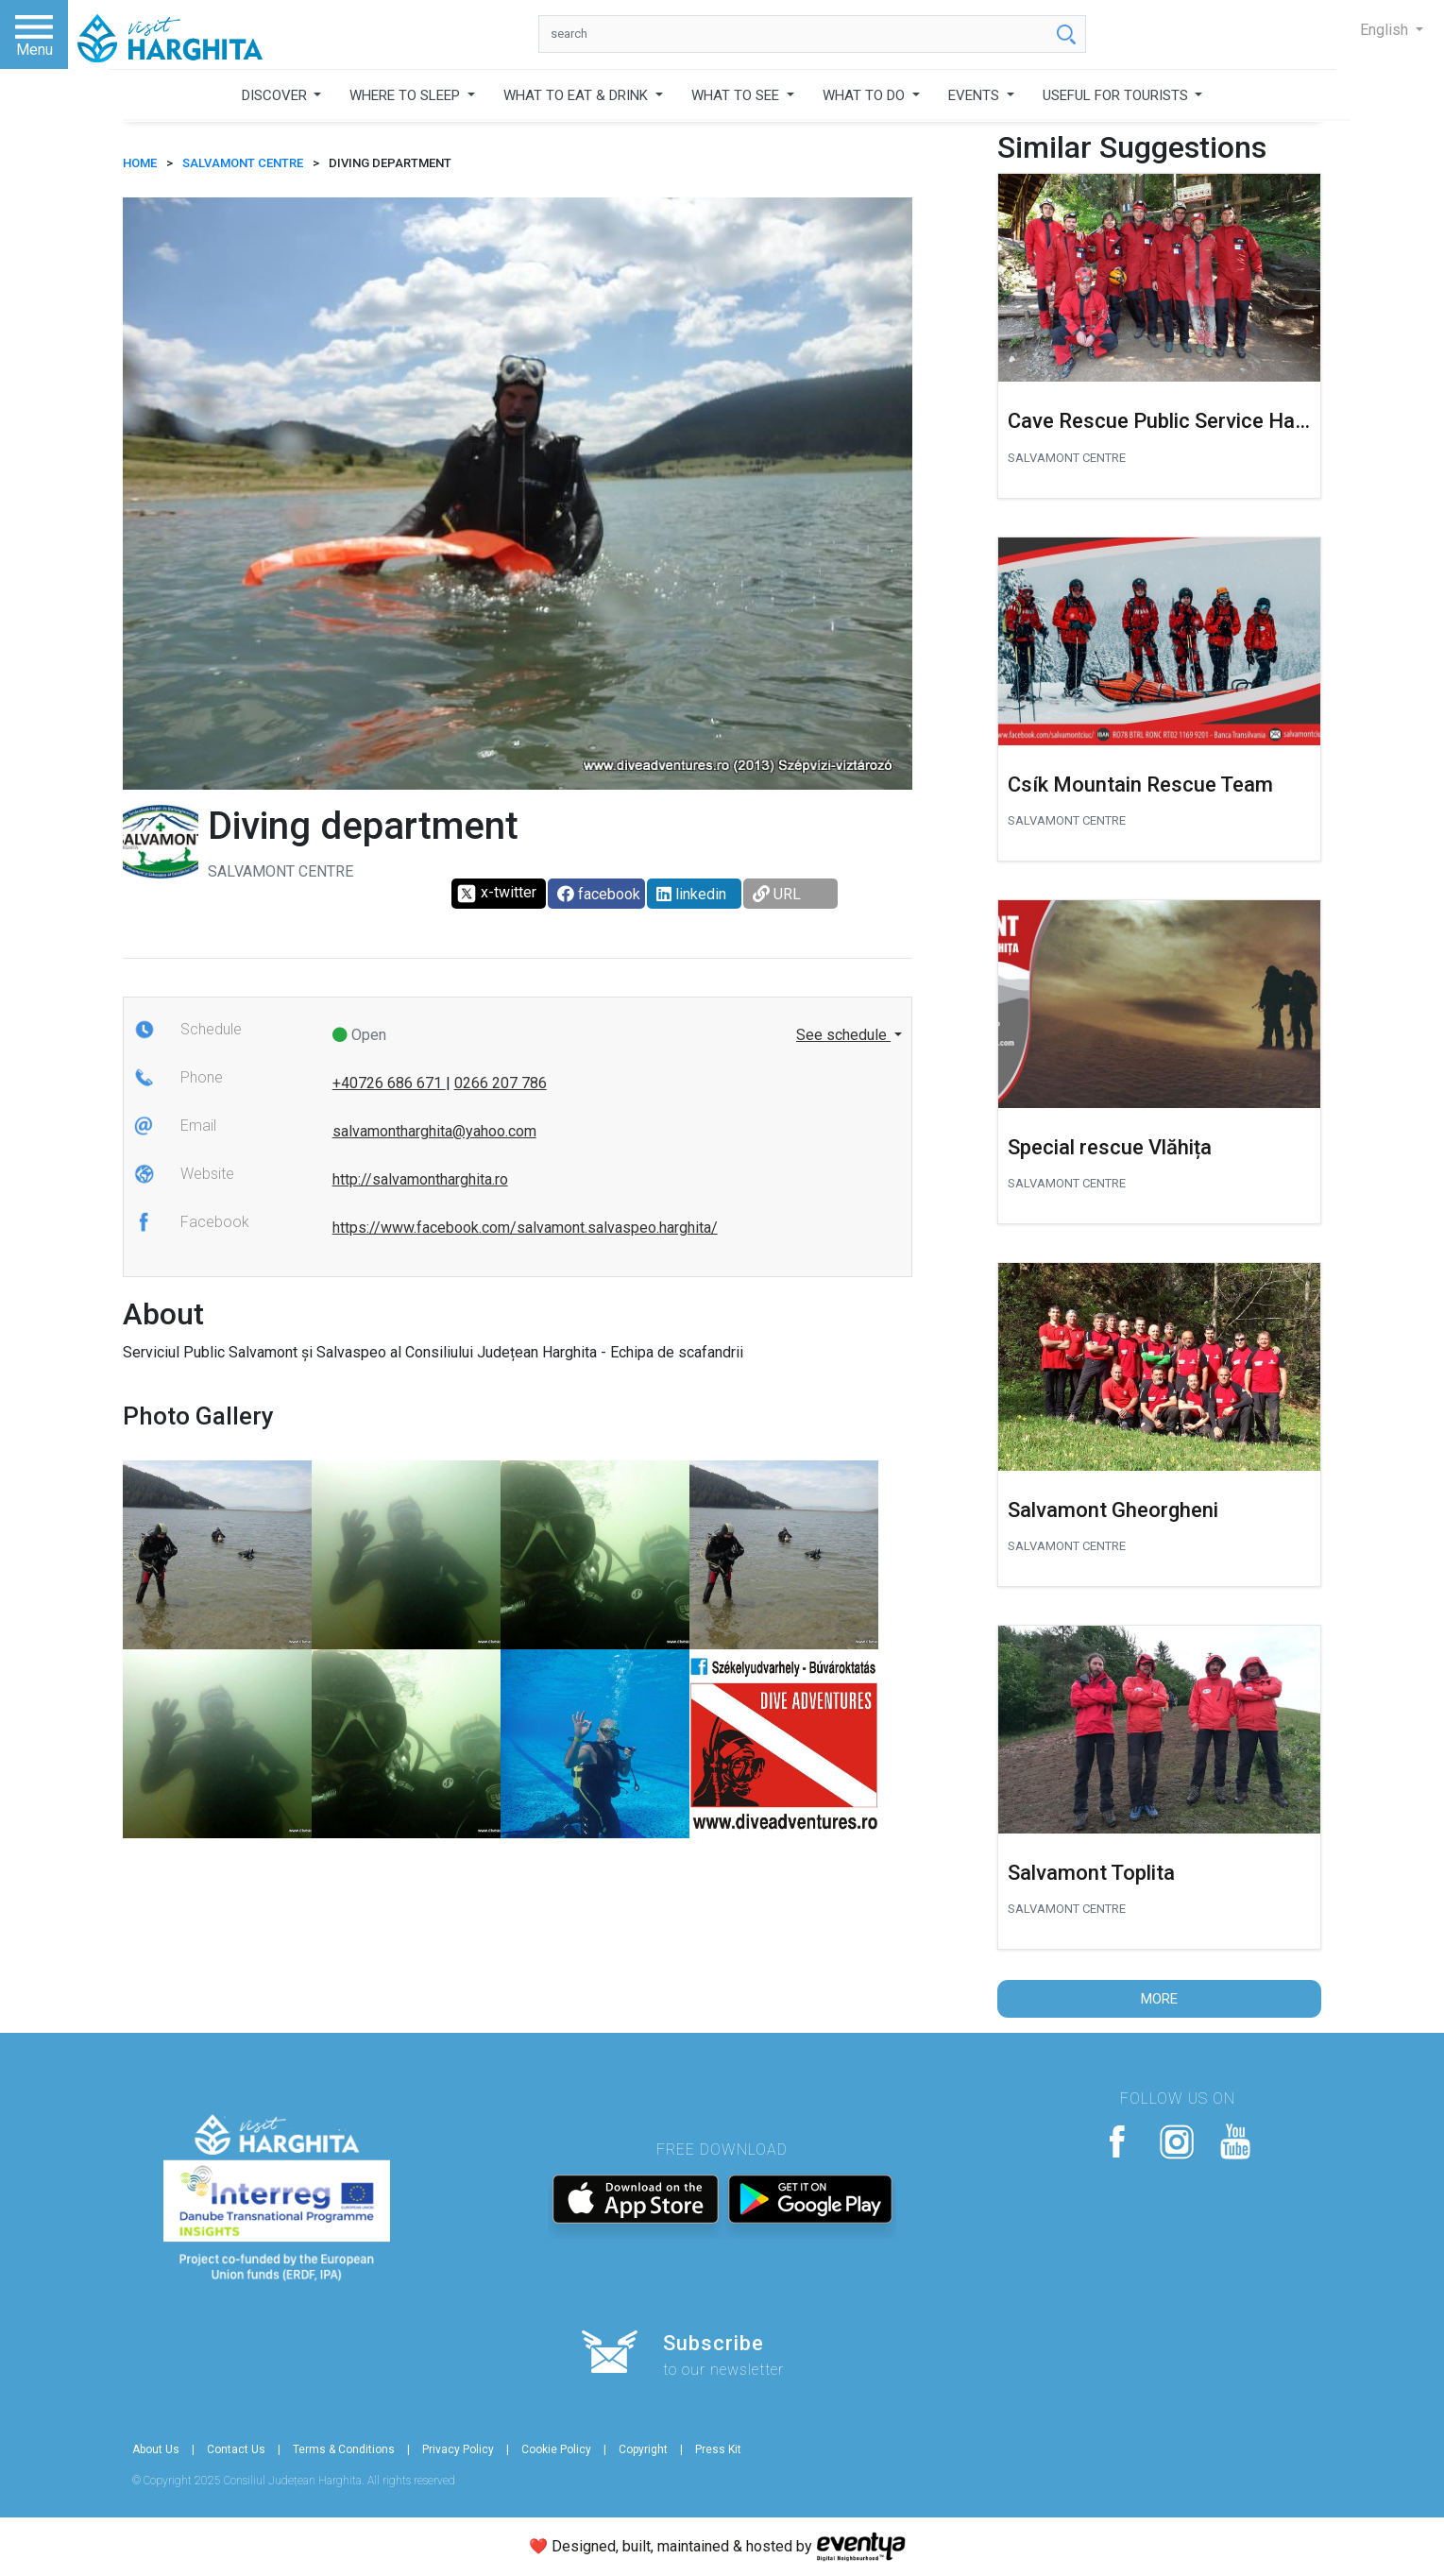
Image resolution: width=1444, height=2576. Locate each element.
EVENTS (975, 95)
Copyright (643, 2449)
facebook (598, 894)
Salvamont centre (242, 163)
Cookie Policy (556, 2449)
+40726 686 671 (389, 1083)
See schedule (843, 1035)
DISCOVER (276, 95)
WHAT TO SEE (737, 95)
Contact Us (236, 2449)
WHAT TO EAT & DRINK (577, 95)
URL (777, 894)
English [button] (1386, 30)
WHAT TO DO (866, 95)
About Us (155, 2449)
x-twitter (496, 893)
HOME (140, 163)
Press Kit (718, 2449)
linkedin (691, 894)
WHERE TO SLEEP (406, 95)
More (1159, 1998)
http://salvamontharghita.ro (420, 1179)
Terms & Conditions (344, 2449)
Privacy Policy (458, 2449)
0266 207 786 (500, 1083)
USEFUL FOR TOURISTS (1117, 95)
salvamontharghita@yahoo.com (434, 1131)
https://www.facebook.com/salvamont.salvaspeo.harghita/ (525, 1228)
